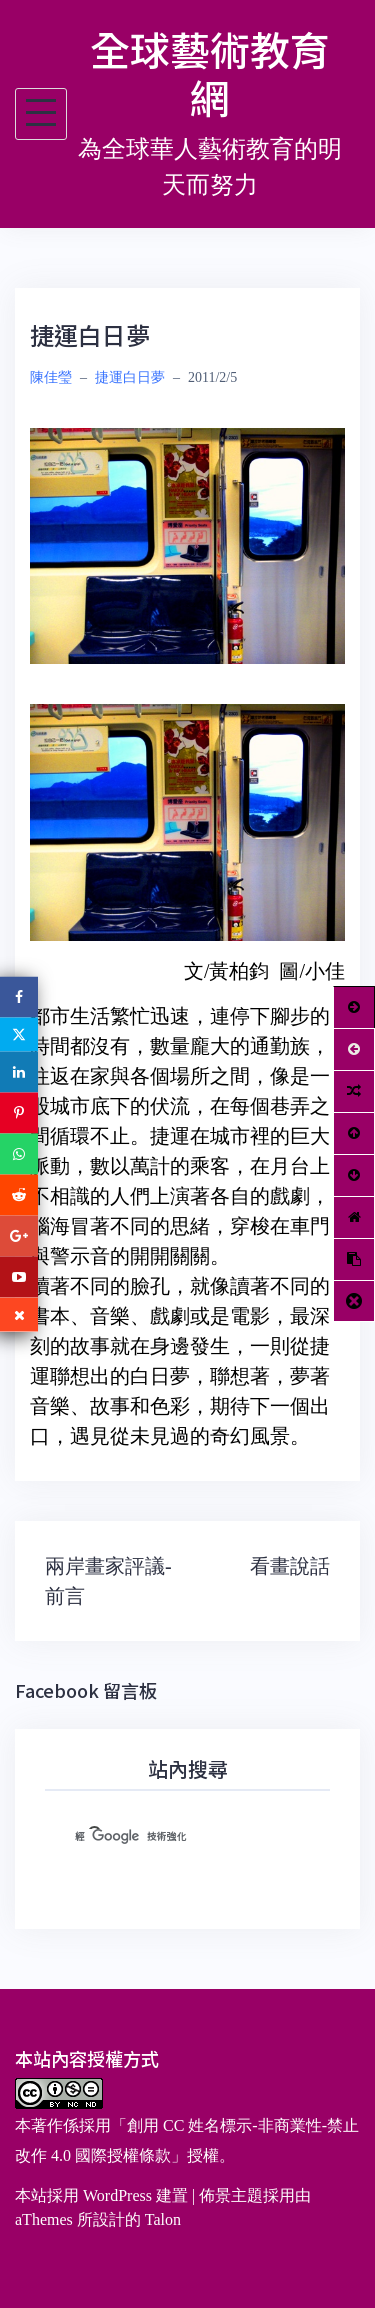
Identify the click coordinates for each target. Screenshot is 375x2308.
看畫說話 (290, 1566)
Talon (163, 2219)
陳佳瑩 (51, 377)
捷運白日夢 (130, 377)
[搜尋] (163, 1837)
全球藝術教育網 (210, 73)
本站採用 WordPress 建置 (101, 2195)
